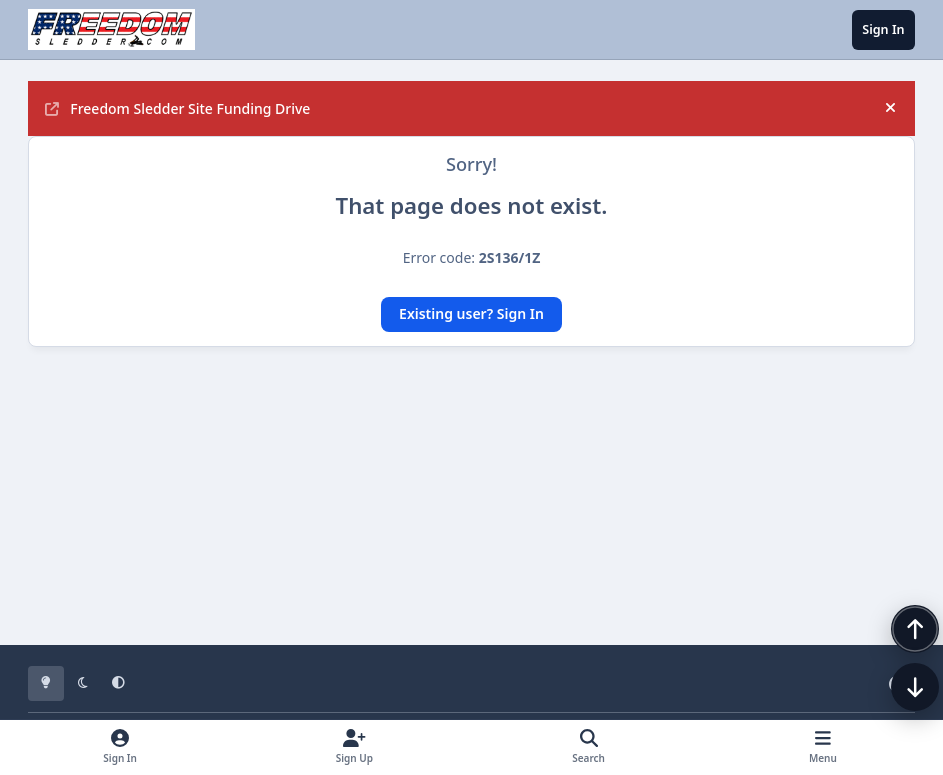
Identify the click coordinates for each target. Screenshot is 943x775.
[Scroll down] (895, 727)
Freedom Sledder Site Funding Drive (177, 108)
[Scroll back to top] (895, 669)
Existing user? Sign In (471, 313)
